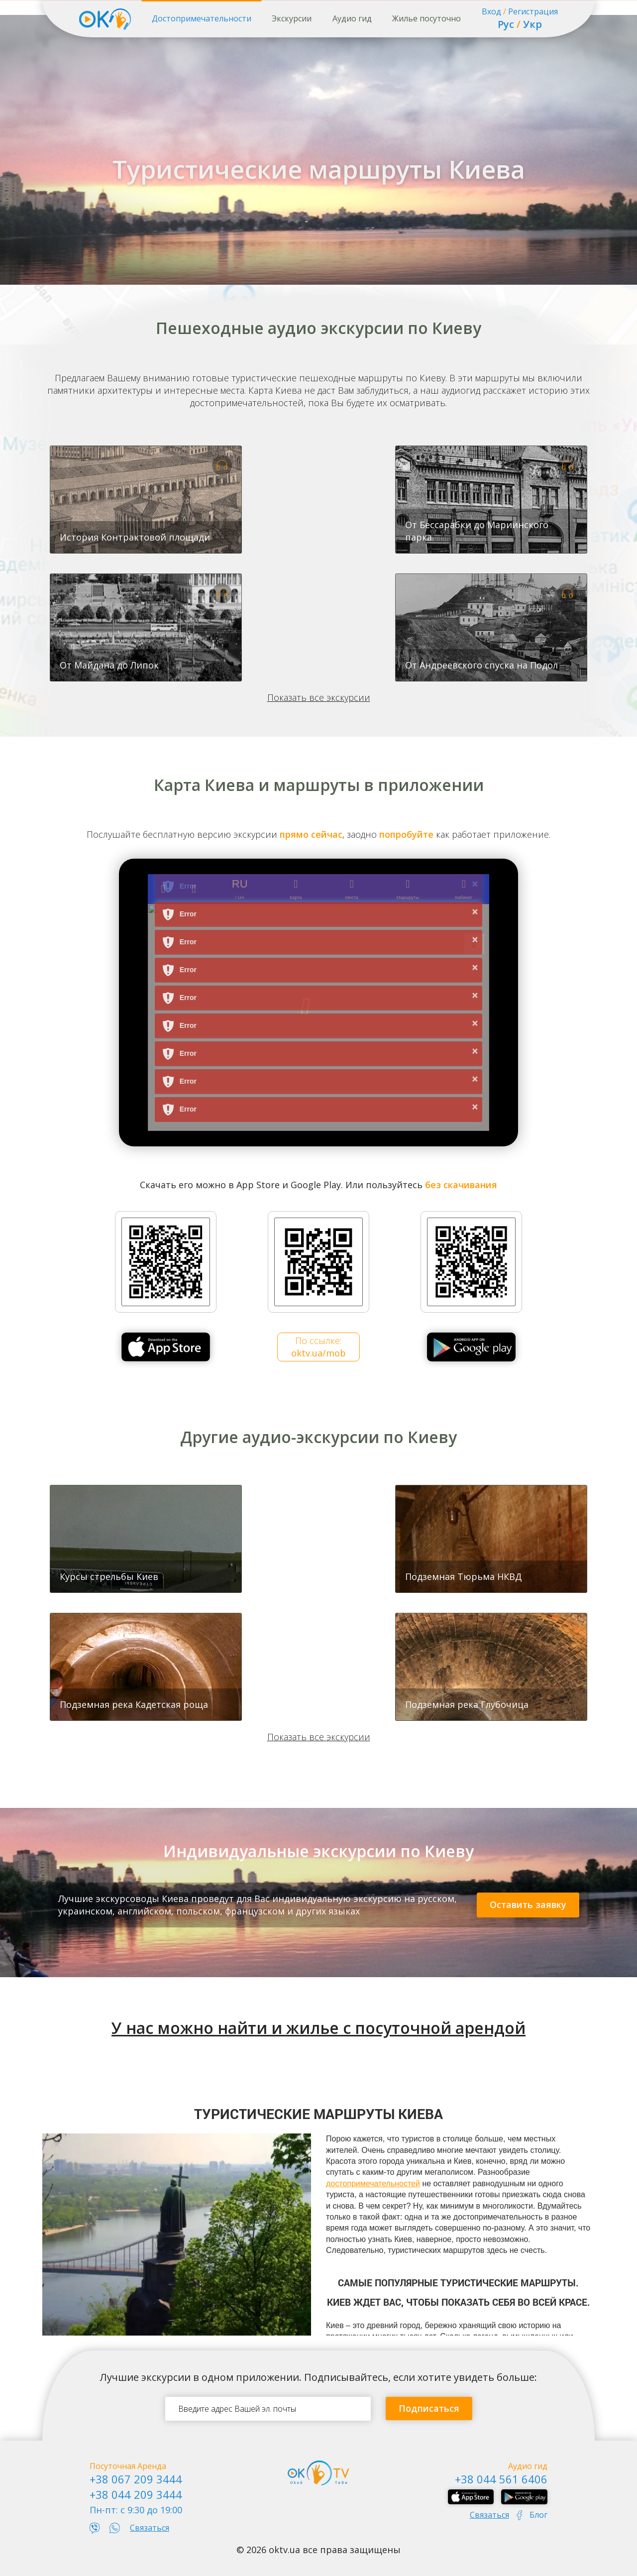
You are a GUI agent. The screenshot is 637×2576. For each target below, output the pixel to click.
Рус (506, 24)
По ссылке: (318, 1347)
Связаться (149, 2527)
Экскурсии (292, 18)
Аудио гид (352, 18)
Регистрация (533, 11)
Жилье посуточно (426, 18)
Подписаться (429, 2408)
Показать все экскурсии (318, 697)
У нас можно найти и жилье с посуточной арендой (318, 2027)
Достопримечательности (201, 18)
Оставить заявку (528, 1904)
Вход (491, 11)
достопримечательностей (373, 2183)
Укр (532, 24)
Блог (538, 2514)
